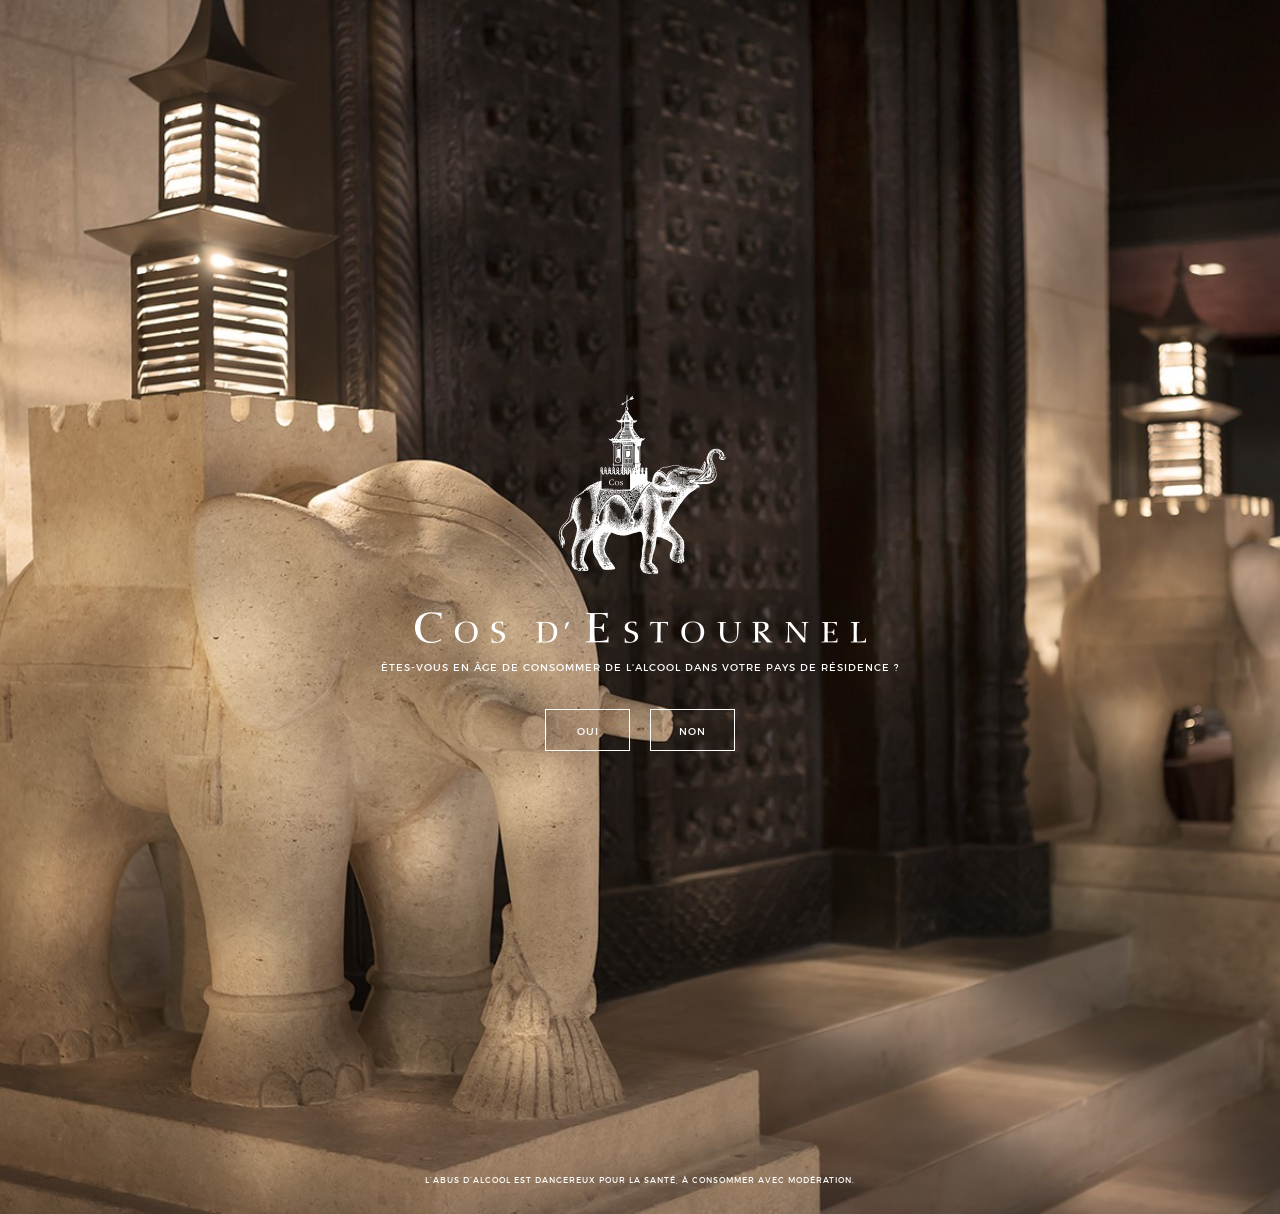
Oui (588, 731)
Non (692, 731)
